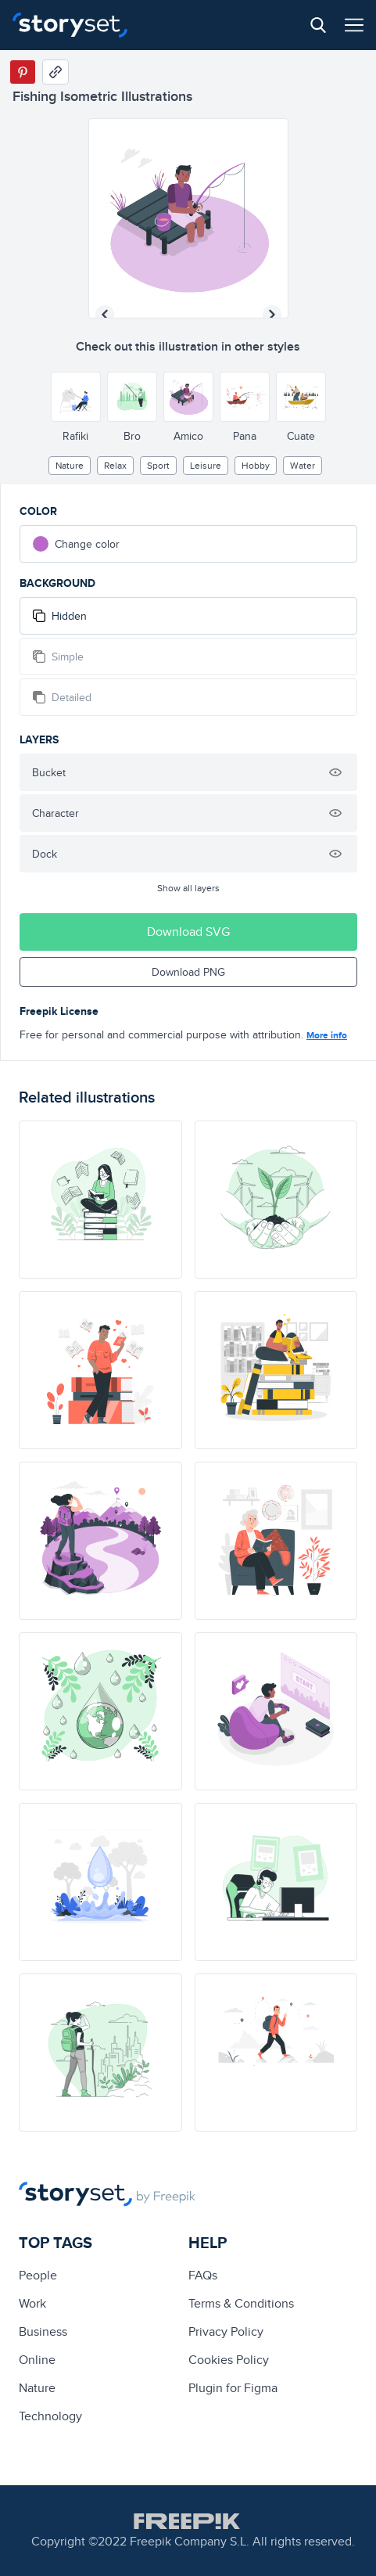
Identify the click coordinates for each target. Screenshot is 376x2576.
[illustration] (100, 1200)
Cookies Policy (228, 2360)
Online (37, 2360)
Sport (158, 465)
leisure (205, 465)
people (38, 2275)
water (302, 465)
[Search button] (318, 25)
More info (326, 1035)
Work (32, 2303)
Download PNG (188, 972)
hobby (256, 465)
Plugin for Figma (233, 2388)
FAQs (202, 2275)
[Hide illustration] (335, 772)
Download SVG (188, 932)
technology (50, 2416)
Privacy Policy (225, 2331)
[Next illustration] (272, 314)
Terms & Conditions (241, 2303)
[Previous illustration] (104, 314)
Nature (70, 465)
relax (115, 465)
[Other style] (76, 397)
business (43, 2331)
